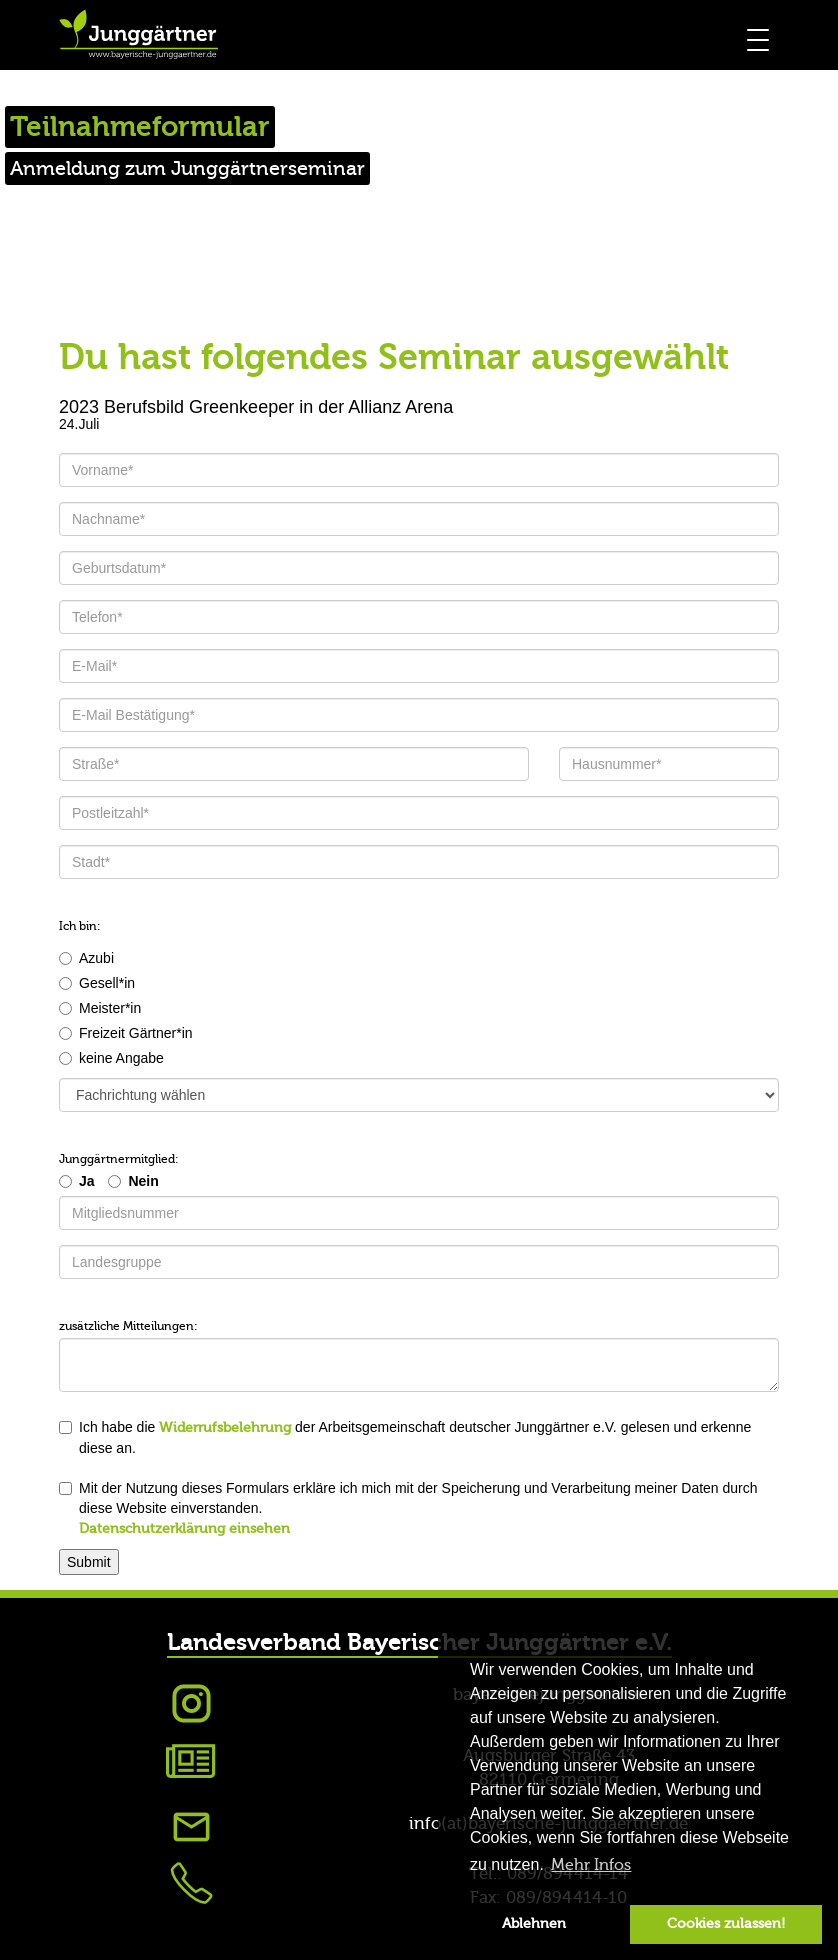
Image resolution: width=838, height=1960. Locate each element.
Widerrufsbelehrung (225, 1428)
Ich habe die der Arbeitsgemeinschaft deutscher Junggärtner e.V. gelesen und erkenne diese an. (405, 1437)
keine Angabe (111, 1058)
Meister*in (100, 1008)
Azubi (86, 958)
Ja (87, 1181)
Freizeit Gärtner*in (126, 1033)
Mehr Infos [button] (591, 1865)
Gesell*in (97, 983)
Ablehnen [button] (534, 1923)
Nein (143, 1181)
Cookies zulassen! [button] (726, 1923)
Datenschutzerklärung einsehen (184, 1529)
